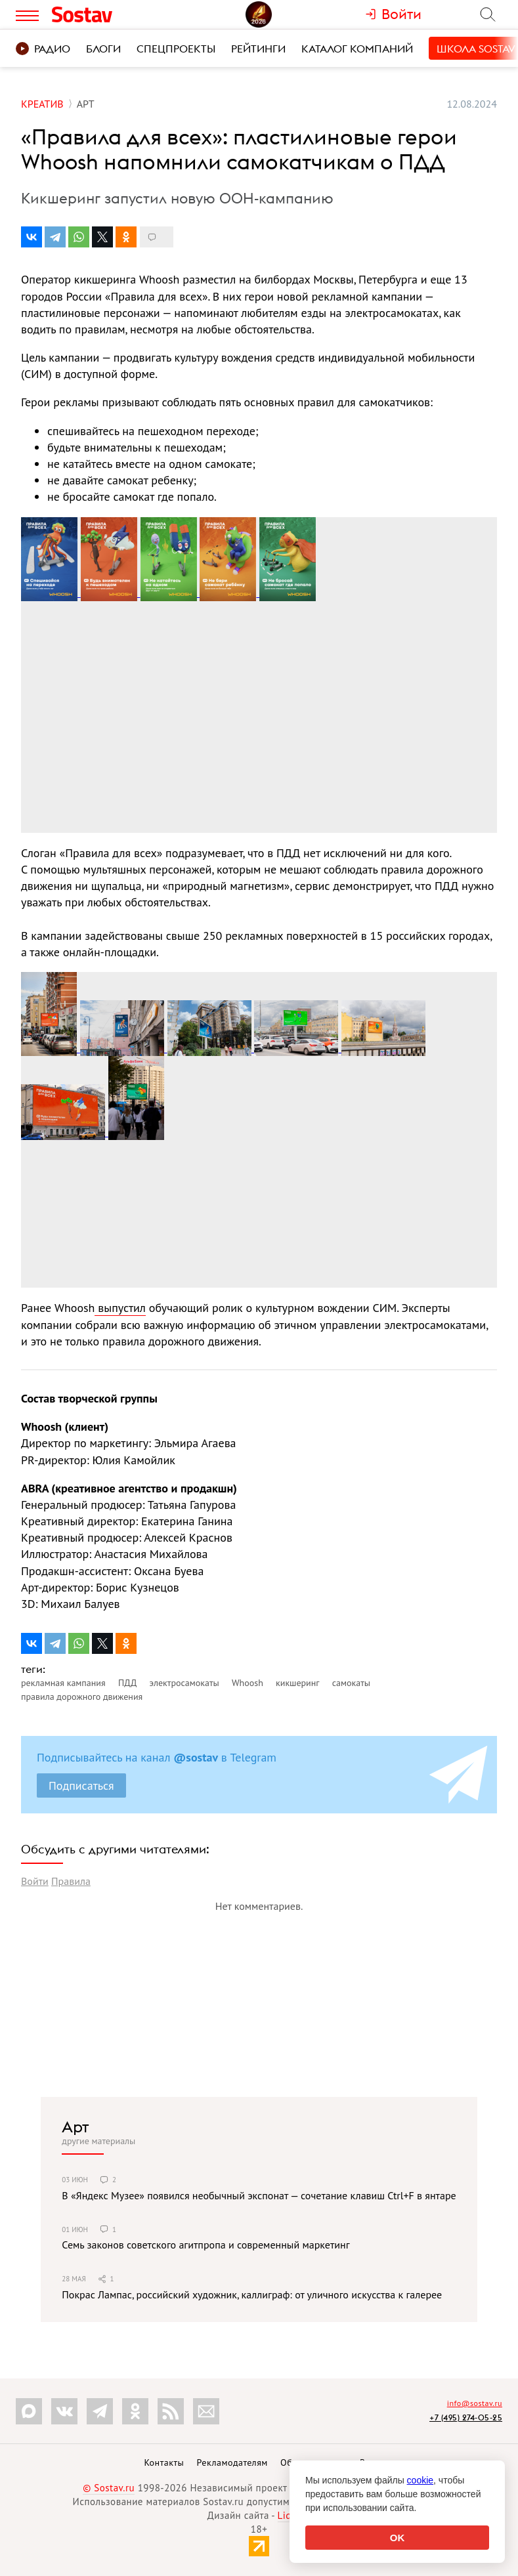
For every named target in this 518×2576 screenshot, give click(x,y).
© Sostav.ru (109, 2487)
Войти (35, 1881)
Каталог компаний (357, 48)
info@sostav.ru (474, 2403)
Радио (43, 48)
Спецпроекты (176, 48)
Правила (71, 1881)
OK (397, 2537)
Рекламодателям (231, 2462)
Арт (75, 2126)
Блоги (103, 48)
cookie (420, 2480)
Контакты (164, 2462)
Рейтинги (258, 48)
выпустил (120, 1307)
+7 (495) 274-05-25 (465, 2417)
